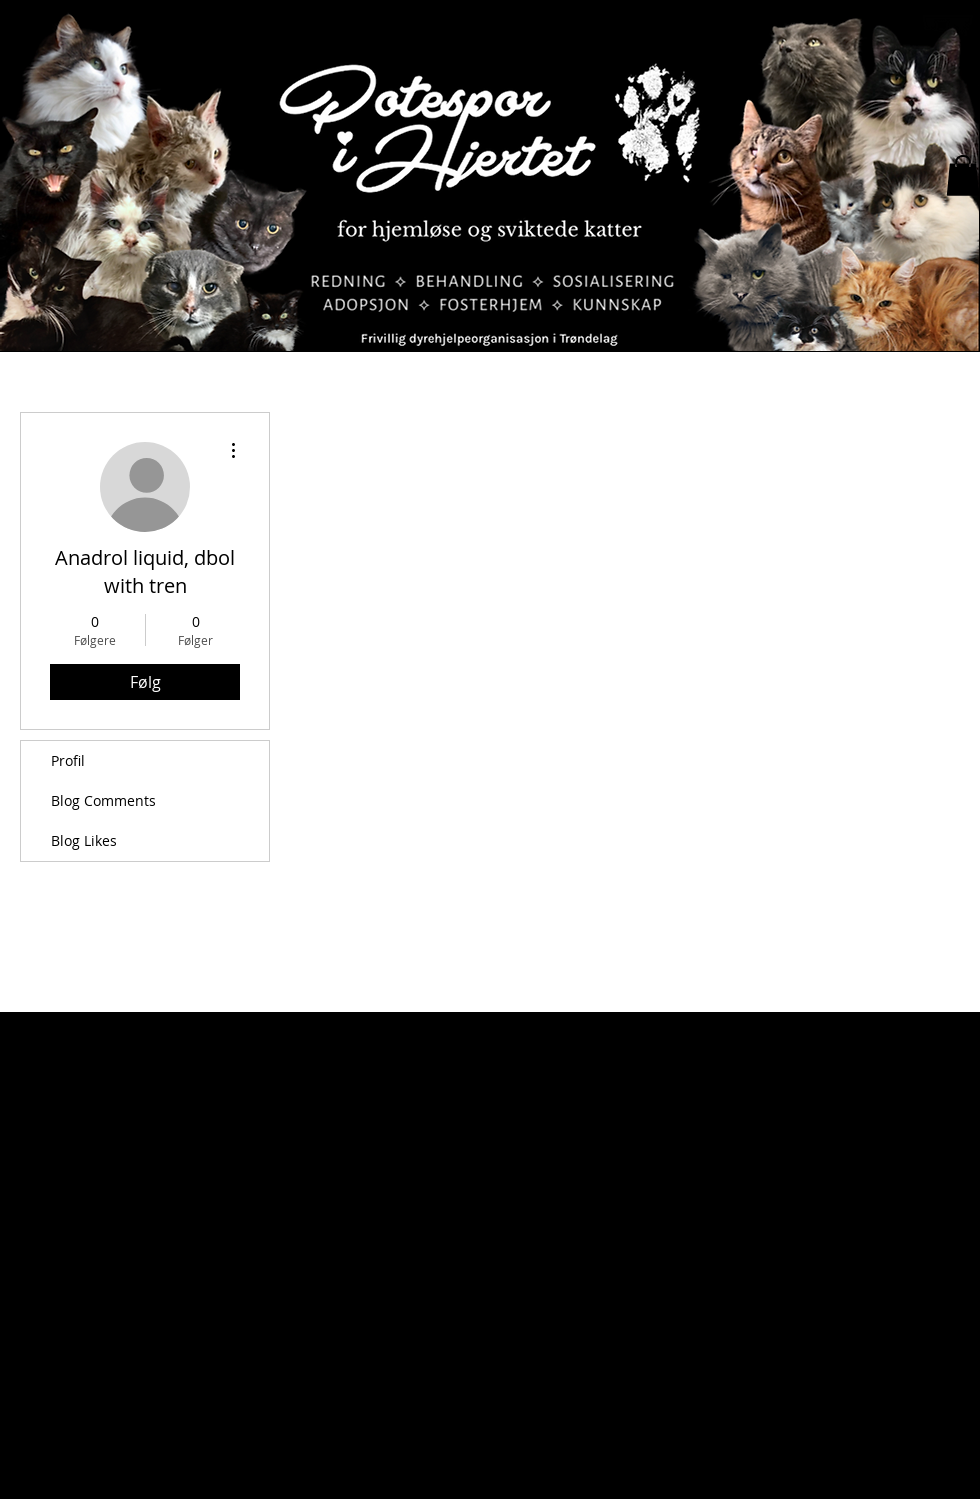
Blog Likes (84, 840)
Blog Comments (103, 800)
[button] (963, 175)
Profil (68, 760)
